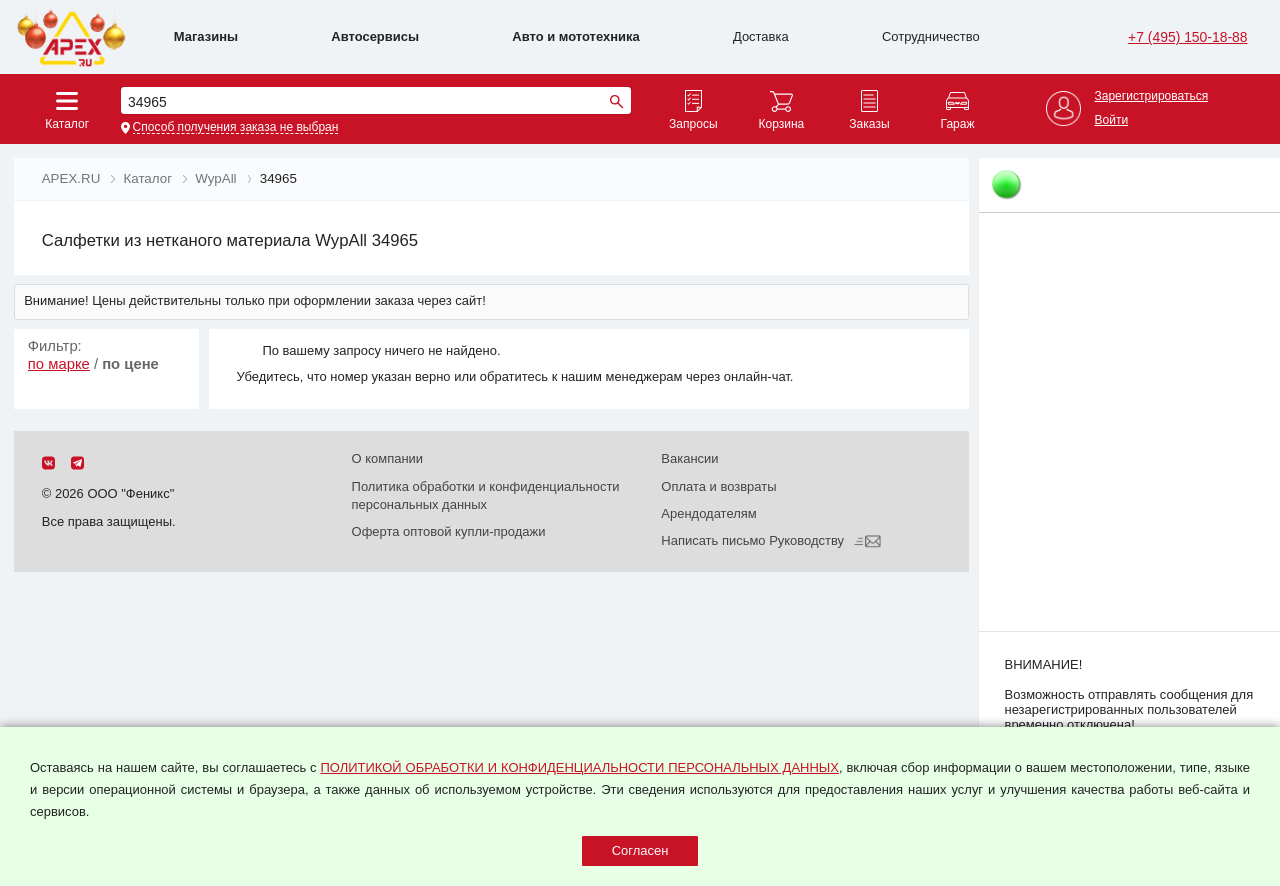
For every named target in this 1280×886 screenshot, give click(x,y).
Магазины (206, 36)
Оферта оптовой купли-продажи (449, 531)
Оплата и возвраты (718, 486)
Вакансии (689, 458)
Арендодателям (708, 513)
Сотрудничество (931, 36)
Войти (1111, 120)
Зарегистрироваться (1151, 96)
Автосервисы (375, 36)
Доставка (761, 36)
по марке (59, 364)
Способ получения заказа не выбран (236, 127)
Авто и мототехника (575, 36)
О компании (388, 458)
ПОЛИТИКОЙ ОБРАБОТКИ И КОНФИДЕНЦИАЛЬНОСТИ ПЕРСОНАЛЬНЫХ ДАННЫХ (579, 767)
